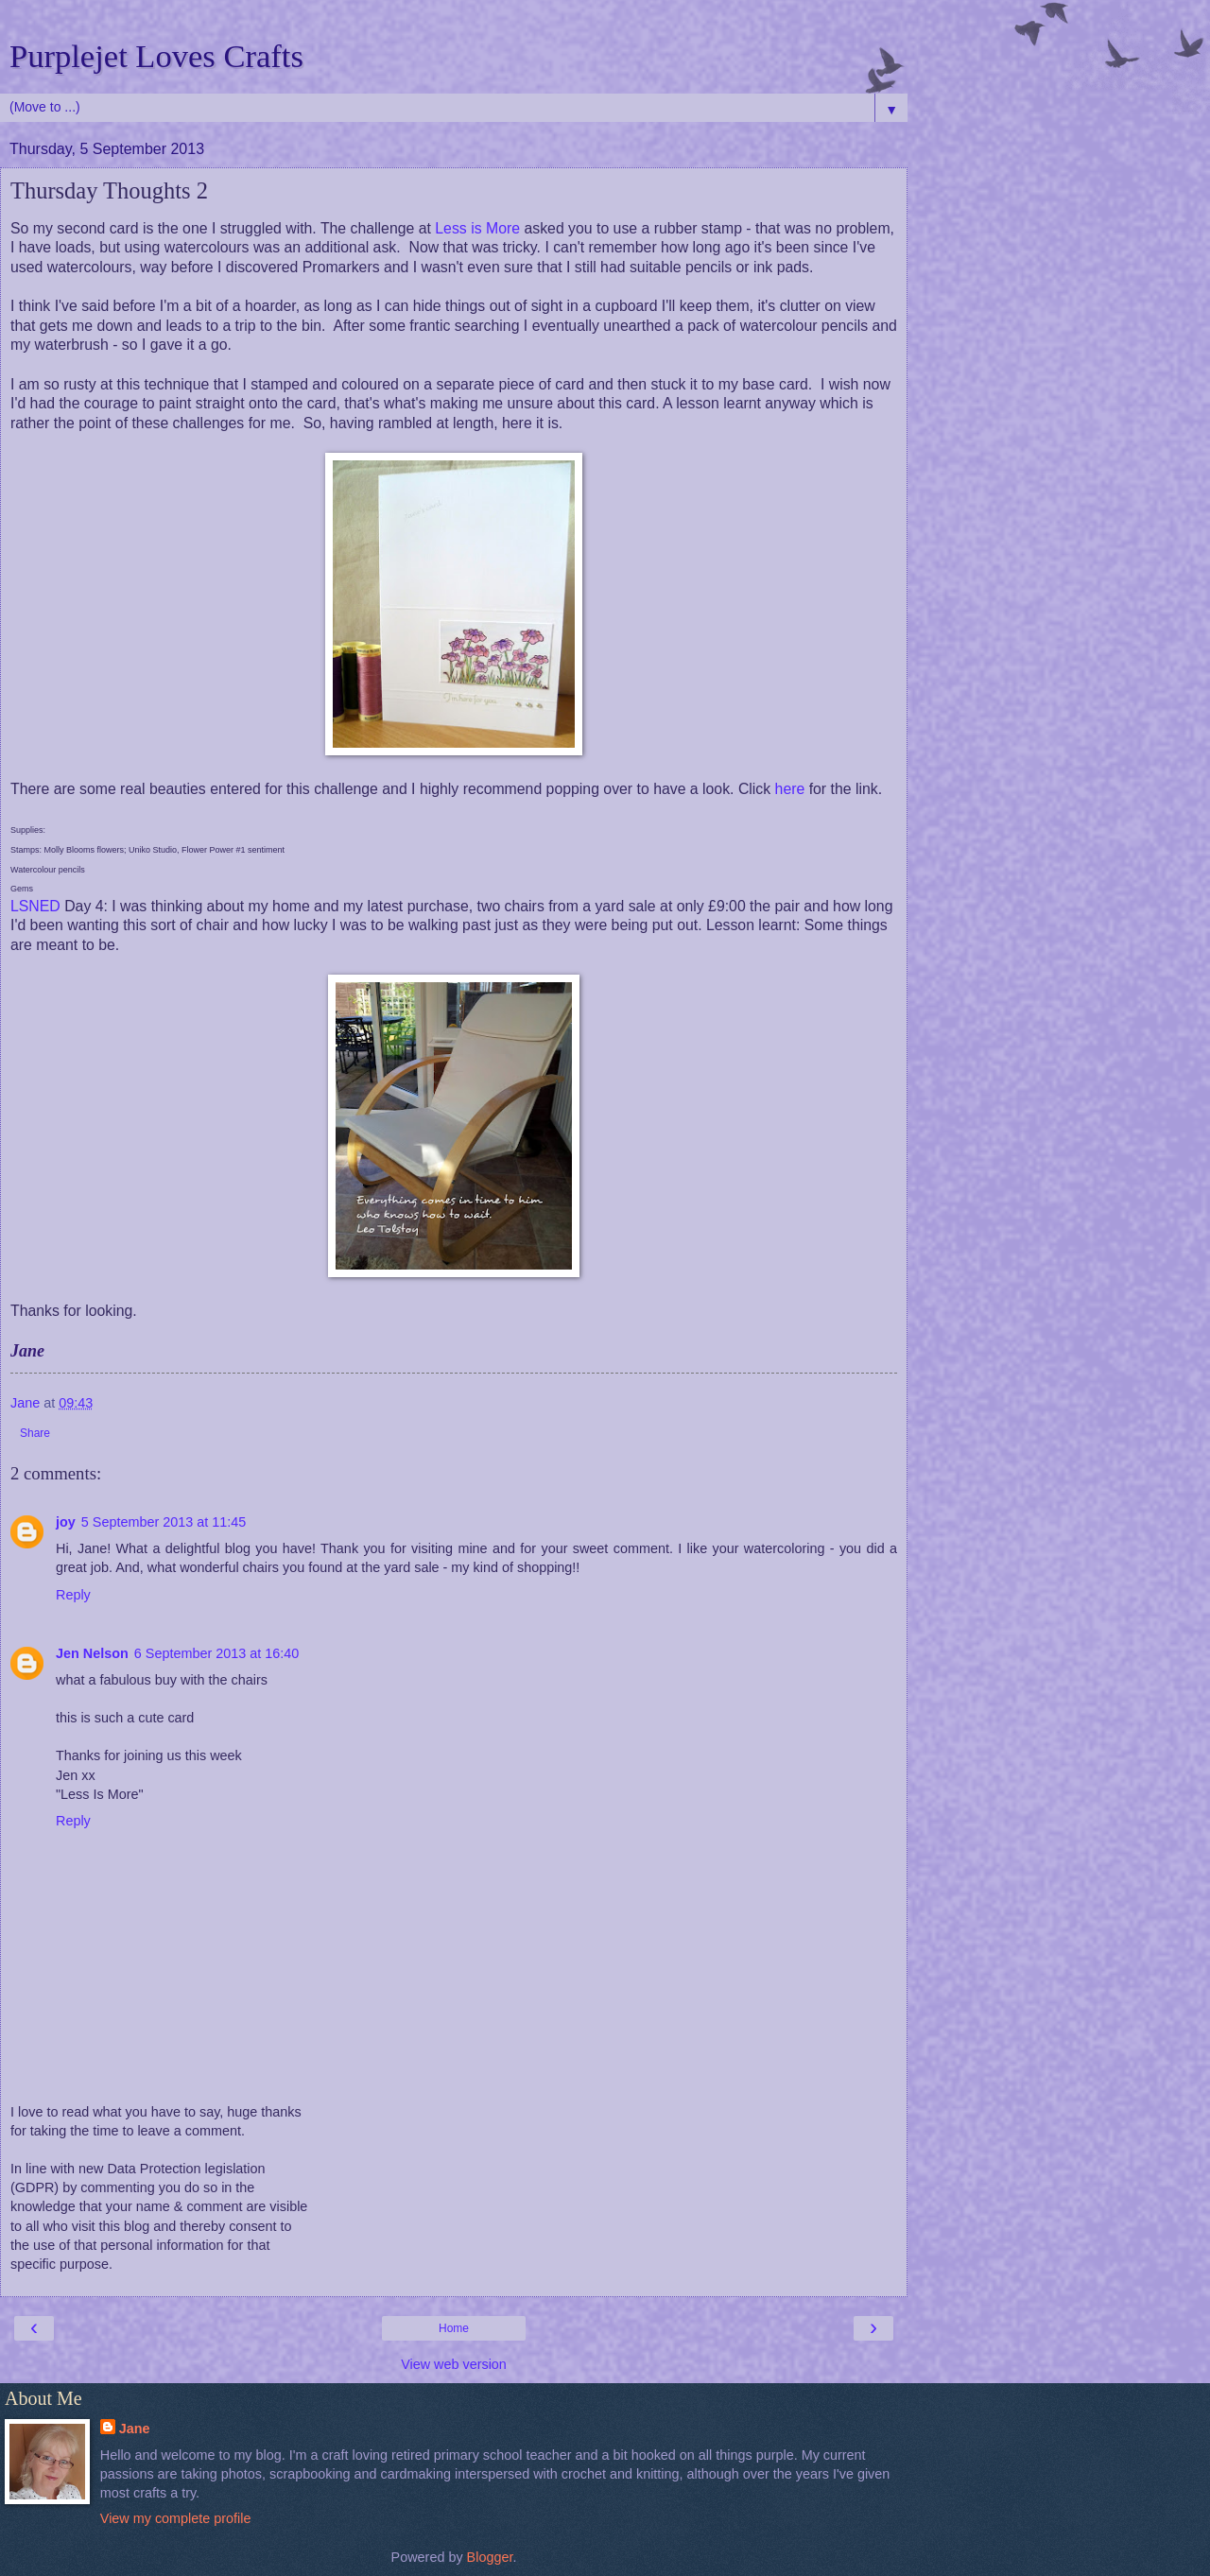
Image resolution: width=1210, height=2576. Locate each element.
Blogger (490, 2557)
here (790, 789)
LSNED (35, 906)
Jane (134, 2428)
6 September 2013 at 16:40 (216, 1653)
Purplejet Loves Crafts (156, 56)
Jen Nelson (92, 1653)
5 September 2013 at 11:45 (163, 1522)
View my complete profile (175, 2518)
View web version (454, 2364)
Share (35, 1433)
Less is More (477, 228)
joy (66, 1522)
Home (454, 2328)
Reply (73, 1594)
